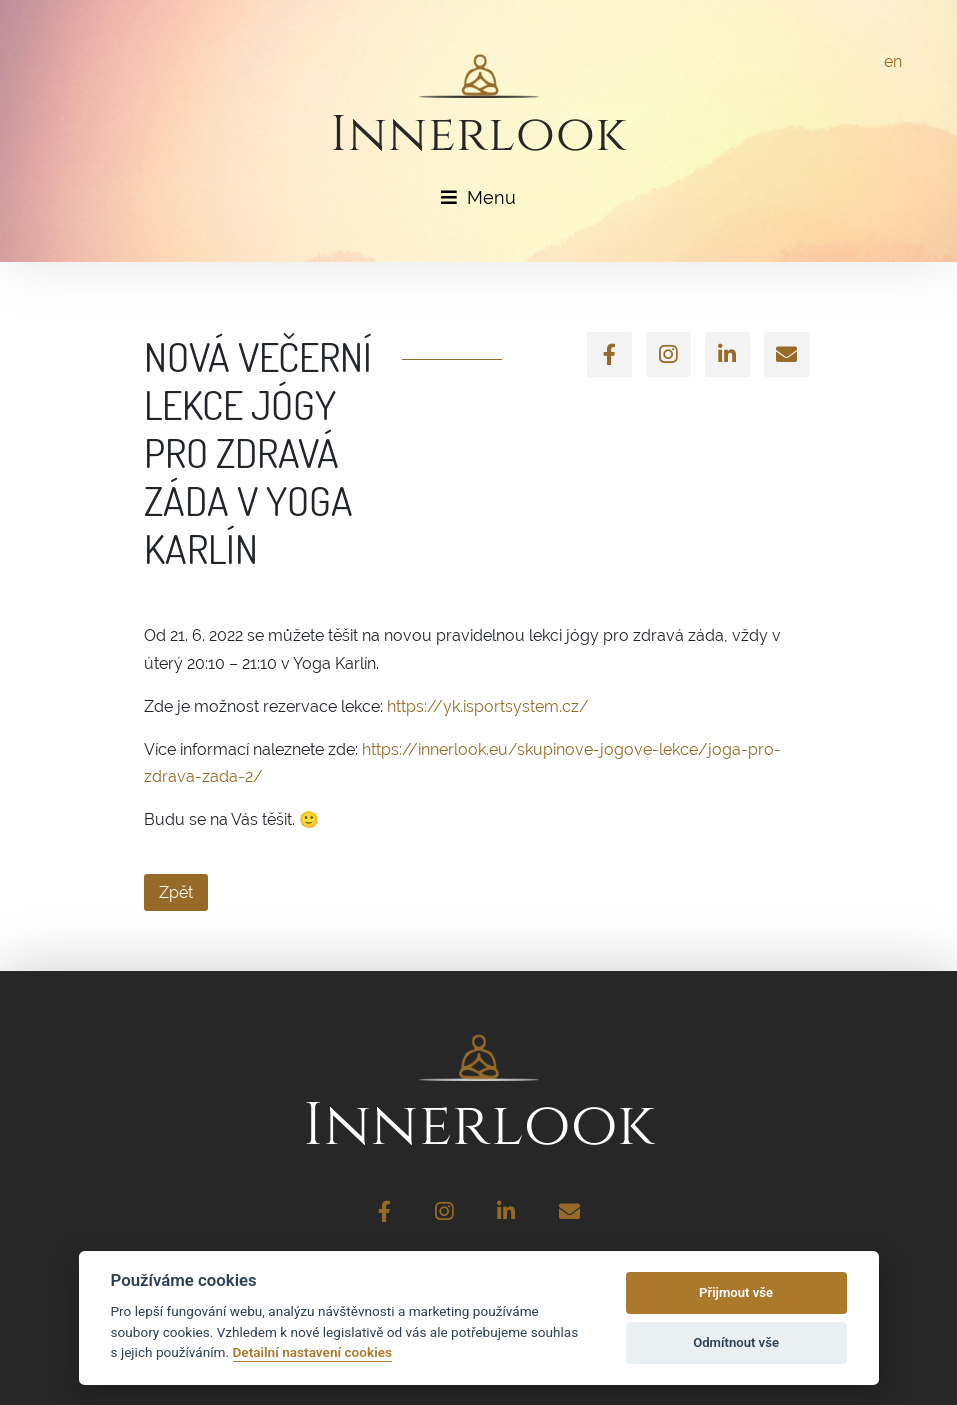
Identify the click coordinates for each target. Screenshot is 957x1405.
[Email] (786, 354)
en (893, 61)
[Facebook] (609, 354)
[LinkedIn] (727, 354)
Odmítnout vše (736, 1342)
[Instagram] (668, 354)
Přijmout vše (736, 1292)
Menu (478, 197)
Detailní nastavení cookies (312, 1352)
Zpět (176, 892)
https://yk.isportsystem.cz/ (488, 706)
